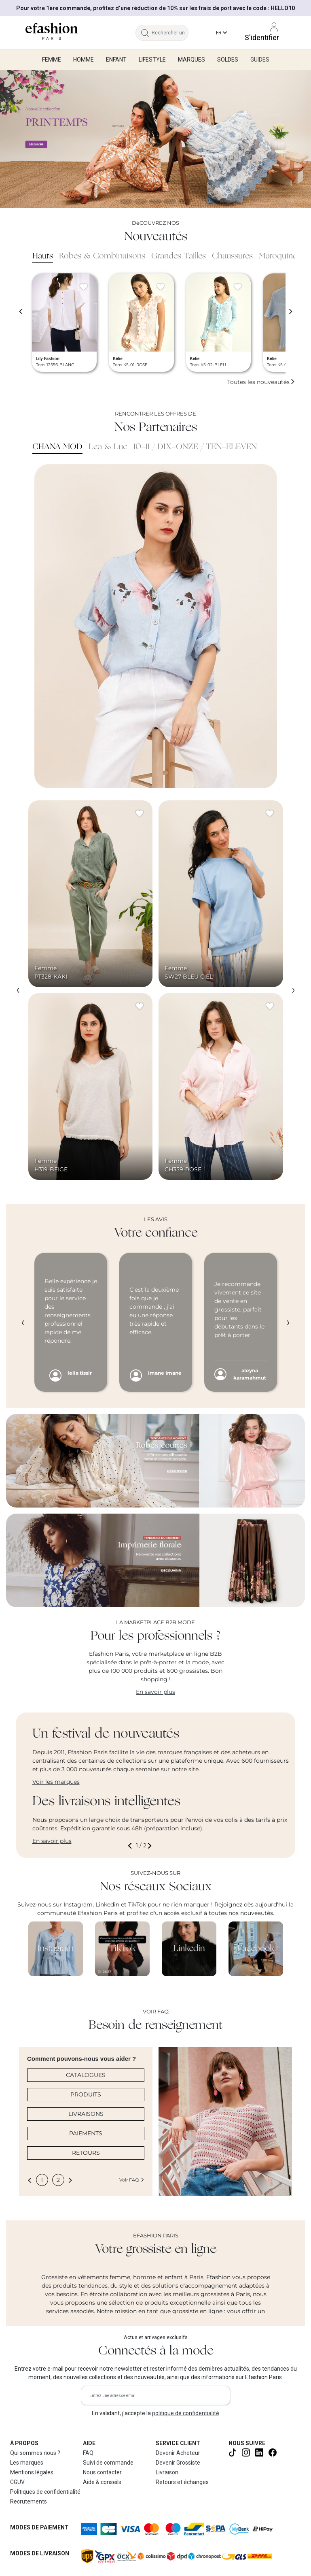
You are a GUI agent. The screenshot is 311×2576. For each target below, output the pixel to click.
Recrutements (28, 2501)
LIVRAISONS (86, 2114)
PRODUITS (85, 2094)
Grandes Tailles (178, 256)
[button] (131, 1845)
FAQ (88, 2453)
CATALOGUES (86, 2075)
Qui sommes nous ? (35, 2453)
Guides (259, 59)
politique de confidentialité (185, 2413)
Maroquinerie (282, 256)
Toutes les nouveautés (261, 382)
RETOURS (86, 2152)
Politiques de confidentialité (45, 2492)
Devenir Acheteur (178, 2453)
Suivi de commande (108, 2462)
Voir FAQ (131, 2180)
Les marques (26, 2462)
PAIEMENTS (85, 2133)
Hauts (42, 256)
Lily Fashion (47, 358)
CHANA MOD (57, 447)
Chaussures (232, 256)
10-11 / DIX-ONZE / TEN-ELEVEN (195, 447)
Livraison (167, 2472)
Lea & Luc (108, 447)
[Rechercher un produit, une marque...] (170, 33)
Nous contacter (102, 2472)
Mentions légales (31, 2472)
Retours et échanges (182, 2482)
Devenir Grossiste (178, 2462)
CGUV (17, 2482)
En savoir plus (155, 1691)
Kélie (118, 358)
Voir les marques (56, 1781)
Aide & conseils (102, 2482)
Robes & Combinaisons (102, 256)
